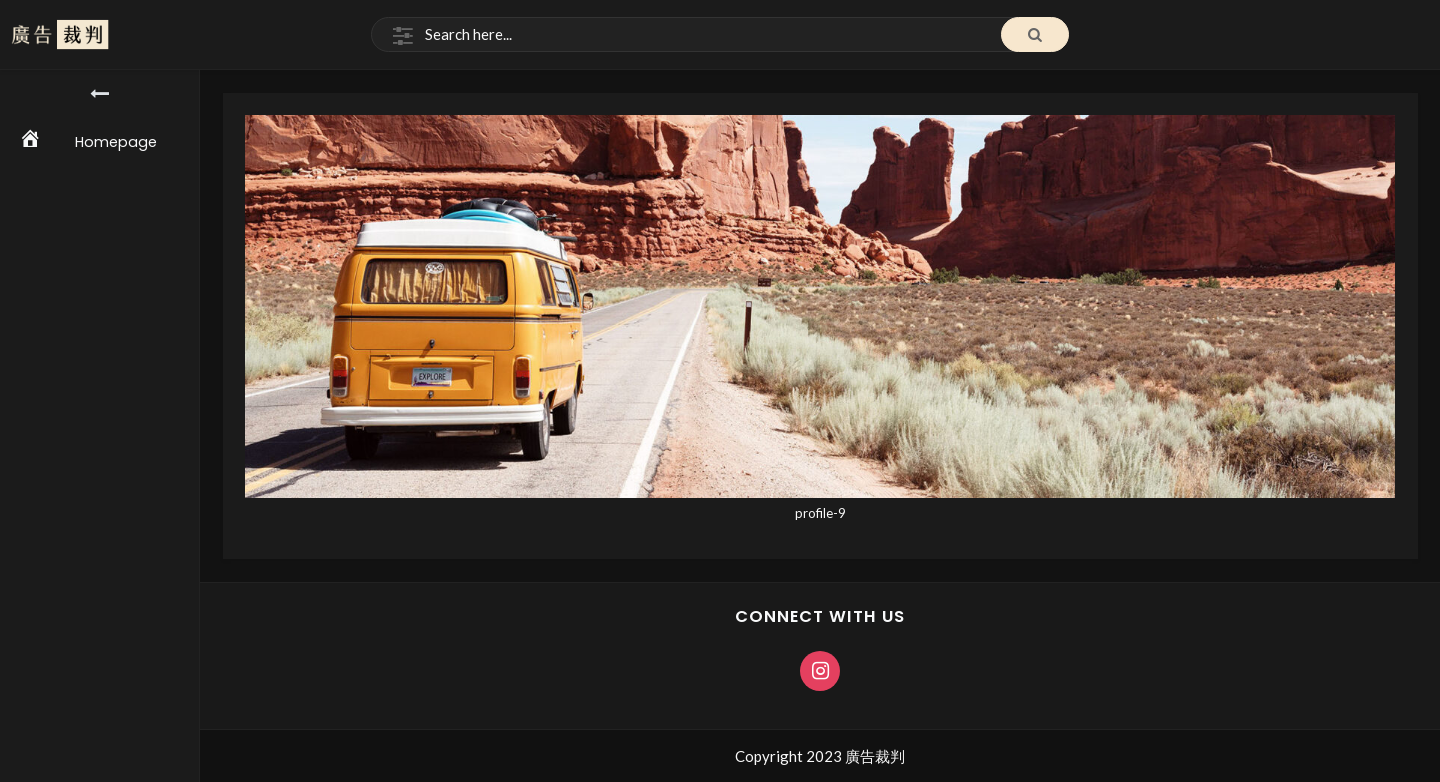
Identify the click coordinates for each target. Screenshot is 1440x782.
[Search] (720, 35)
